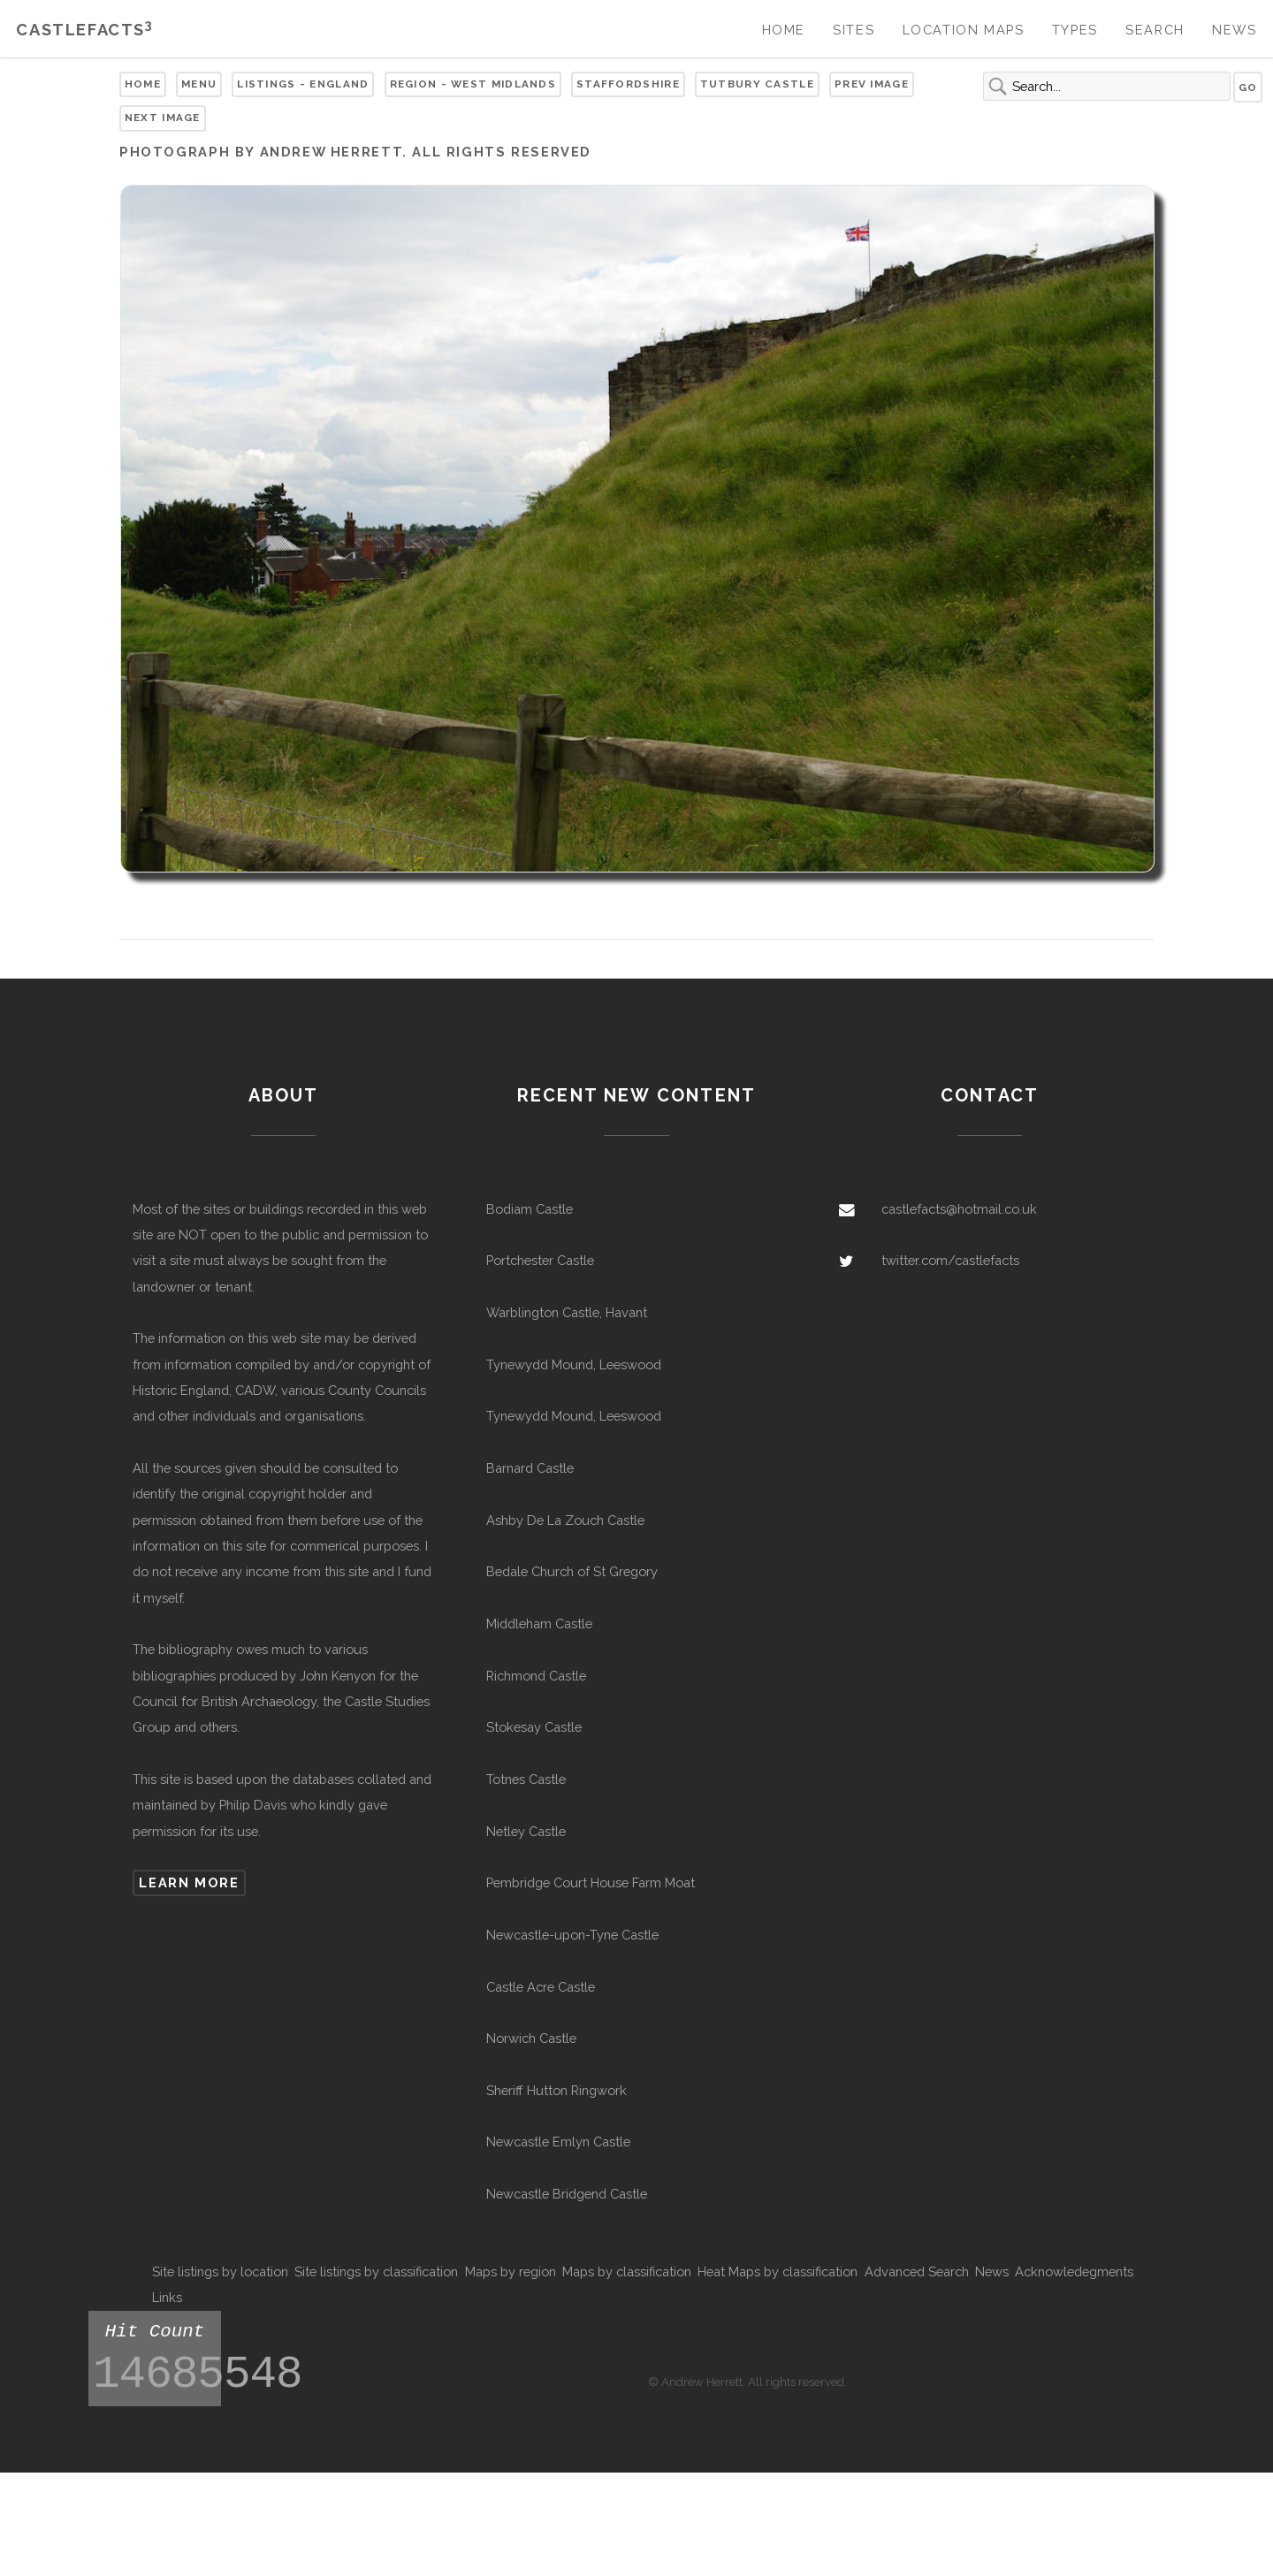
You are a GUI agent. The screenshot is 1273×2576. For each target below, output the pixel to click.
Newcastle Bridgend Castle (566, 2193)
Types (1075, 29)
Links (167, 2297)
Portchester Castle (540, 1260)
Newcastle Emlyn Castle (558, 2141)
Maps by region (510, 2271)
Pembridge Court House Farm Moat (590, 1882)
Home (783, 29)
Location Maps (964, 29)
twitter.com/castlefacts (950, 1260)
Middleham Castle (539, 1623)
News (1234, 29)
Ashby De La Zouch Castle (565, 1520)
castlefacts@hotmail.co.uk (959, 1208)
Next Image (163, 117)
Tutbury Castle (757, 84)
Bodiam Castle (529, 1208)
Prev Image (872, 84)
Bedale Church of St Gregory (572, 1571)
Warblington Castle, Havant (566, 1312)
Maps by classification (626, 2271)
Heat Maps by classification (777, 2271)
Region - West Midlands (473, 84)
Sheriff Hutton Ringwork (556, 2090)
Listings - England (303, 84)
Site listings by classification (376, 2271)
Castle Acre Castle (540, 1986)
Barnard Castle (530, 1467)
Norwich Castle (531, 2038)
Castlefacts (84, 29)
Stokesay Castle (534, 1726)
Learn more (189, 1882)
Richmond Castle (536, 1675)
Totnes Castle (526, 1779)
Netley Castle (526, 1831)
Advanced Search (917, 2271)
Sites (853, 29)
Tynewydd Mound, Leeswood (573, 1364)
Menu (199, 84)
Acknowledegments (1074, 2271)
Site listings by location (220, 2271)
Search (1155, 29)
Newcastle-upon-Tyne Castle (572, 1934)
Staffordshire (628, 84)
